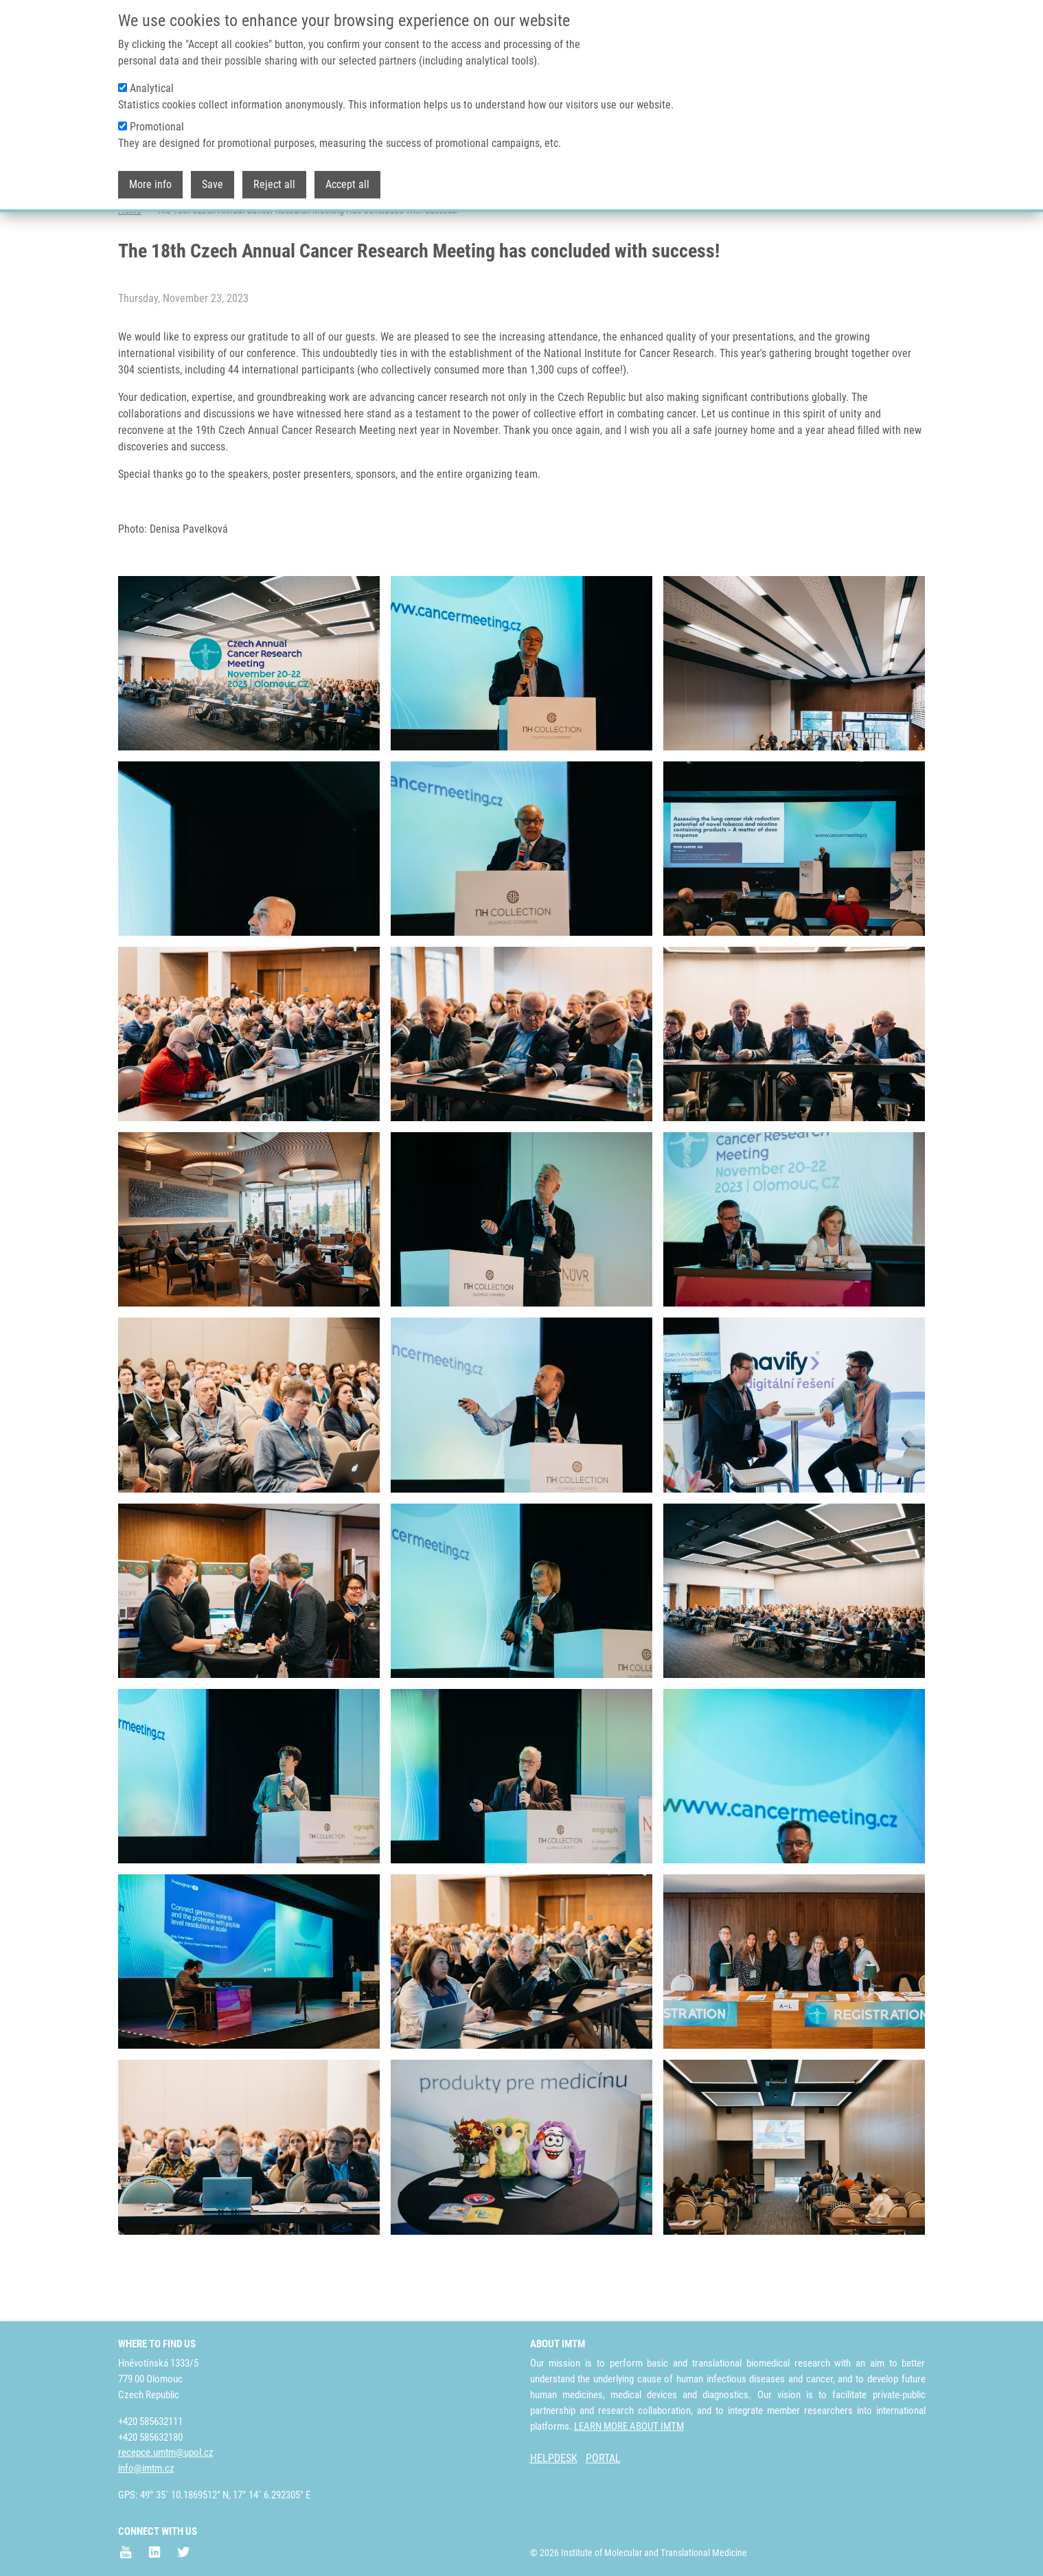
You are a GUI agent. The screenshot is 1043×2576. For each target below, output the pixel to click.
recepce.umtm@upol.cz (166, 2453)
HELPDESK (553, 2458)
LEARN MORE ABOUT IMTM (629, 2426)
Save (212, 184)
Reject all (274, 184)
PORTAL (603, 2458)
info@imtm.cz (146, 2469)
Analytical (152, 88)
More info (150, 184)
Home (129, 264)
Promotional (157, 126)
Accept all (347, 184)
